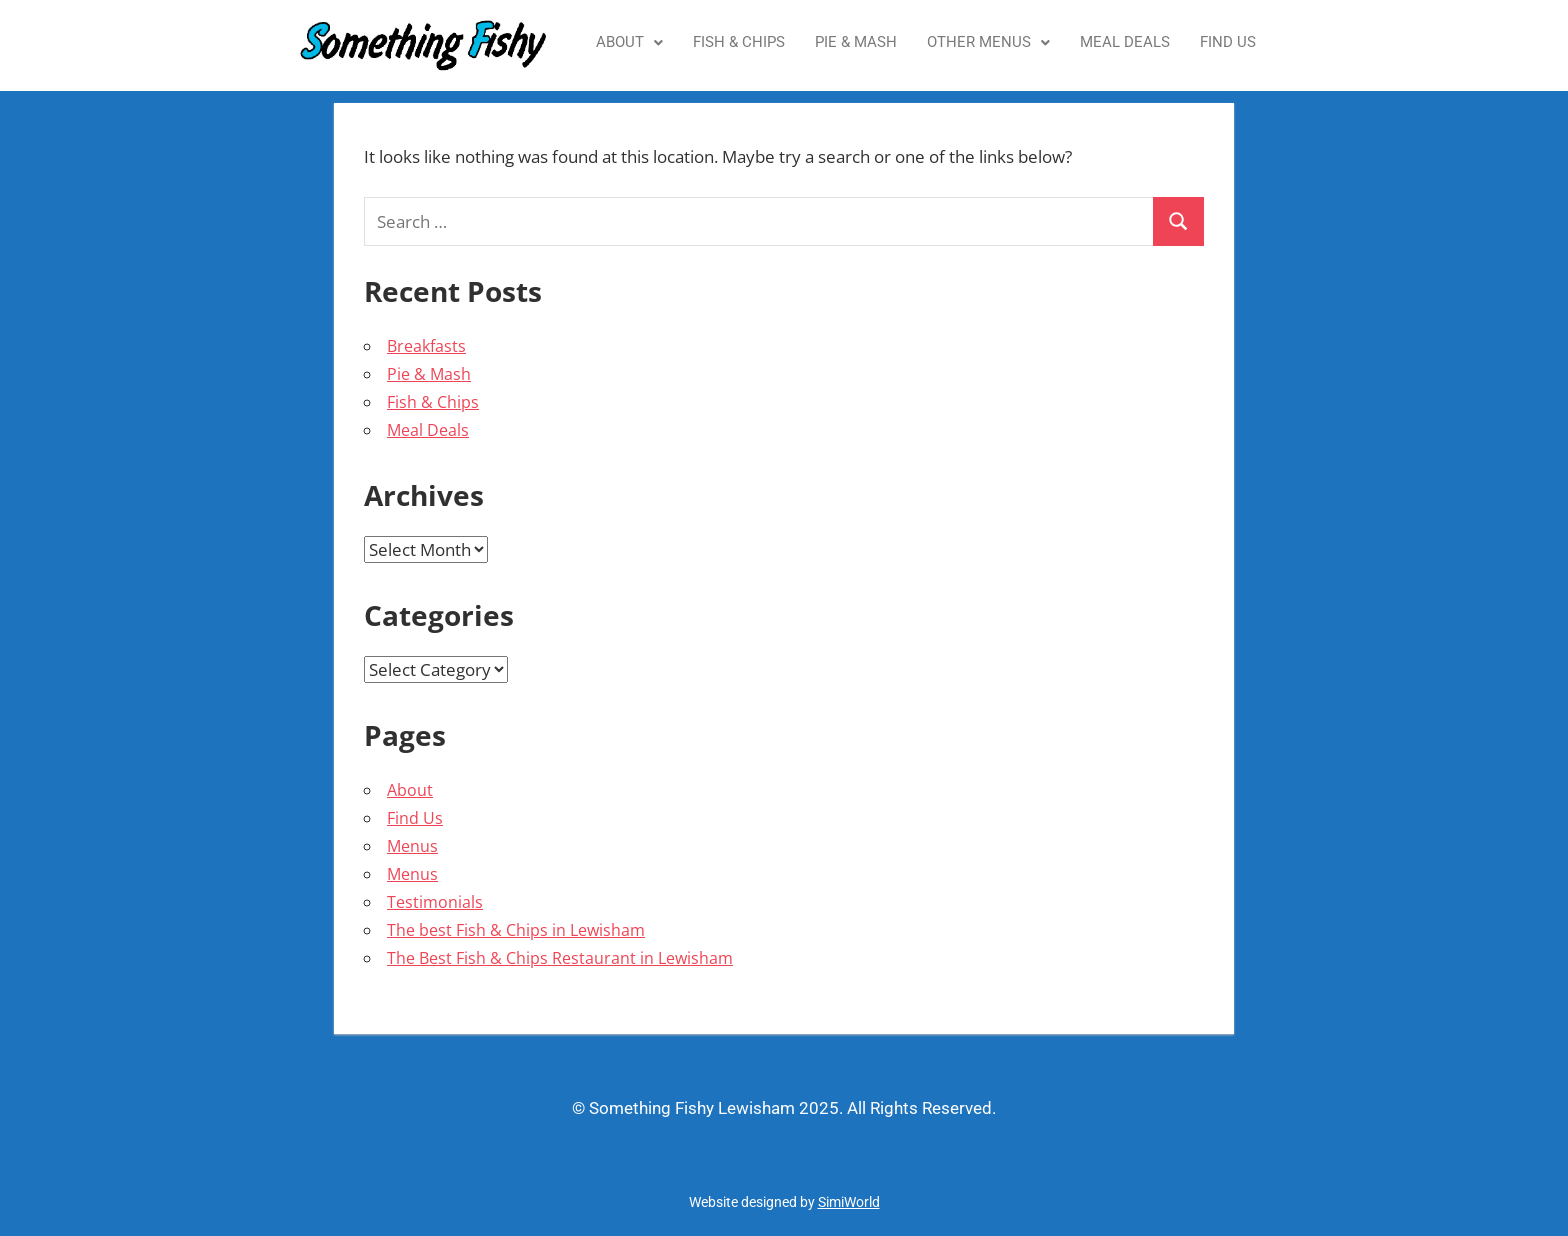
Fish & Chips (739, 42)
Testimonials (435, 902)
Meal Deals (1125, 42)
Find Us (1228, 42)
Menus (412, 846)
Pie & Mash (856, 42)
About (629, 42)
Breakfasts (426, 346)
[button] (629, 42)
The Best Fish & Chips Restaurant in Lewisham (560, 958)
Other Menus (988, 42)
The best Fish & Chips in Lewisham (516, 930)
